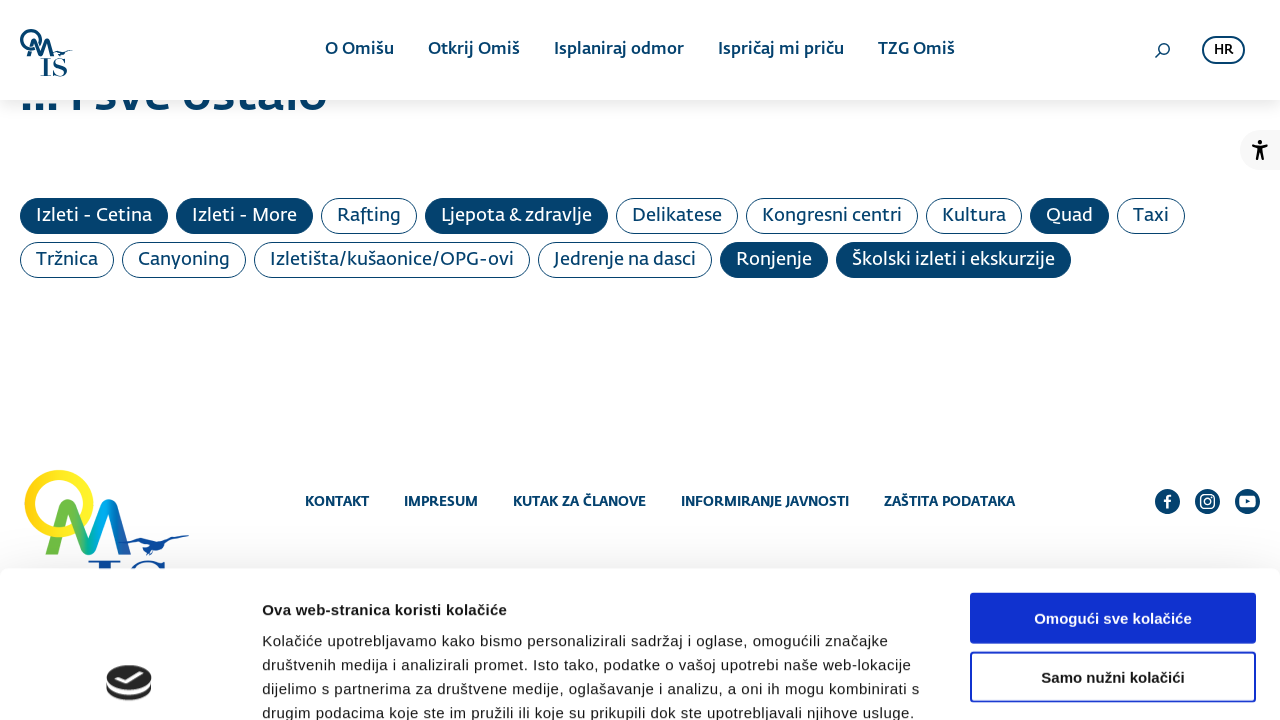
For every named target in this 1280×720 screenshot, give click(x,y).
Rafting (369, 216)
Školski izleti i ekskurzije (953, 260)
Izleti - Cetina (94, 216)
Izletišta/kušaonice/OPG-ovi (392, 260)
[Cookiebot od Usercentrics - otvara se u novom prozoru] (129, 681)
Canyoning (184, 260)
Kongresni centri (832, 216)
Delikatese (677, 216)
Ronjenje (774, 260)
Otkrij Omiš (474, 50)
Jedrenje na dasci (625, 260)
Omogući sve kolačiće (1113, 480)
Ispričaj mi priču (781, 50)
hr (1223, 50)
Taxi (1151, 216)
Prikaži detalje (1036, 680)
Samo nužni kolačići (1112, 539)
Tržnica (67, 260)
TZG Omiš (916, 50)
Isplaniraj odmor (619, 50)
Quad (1069, 216)
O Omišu (359, 50)
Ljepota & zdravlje (516, 216)
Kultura (974, 216)
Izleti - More (244, 216)
